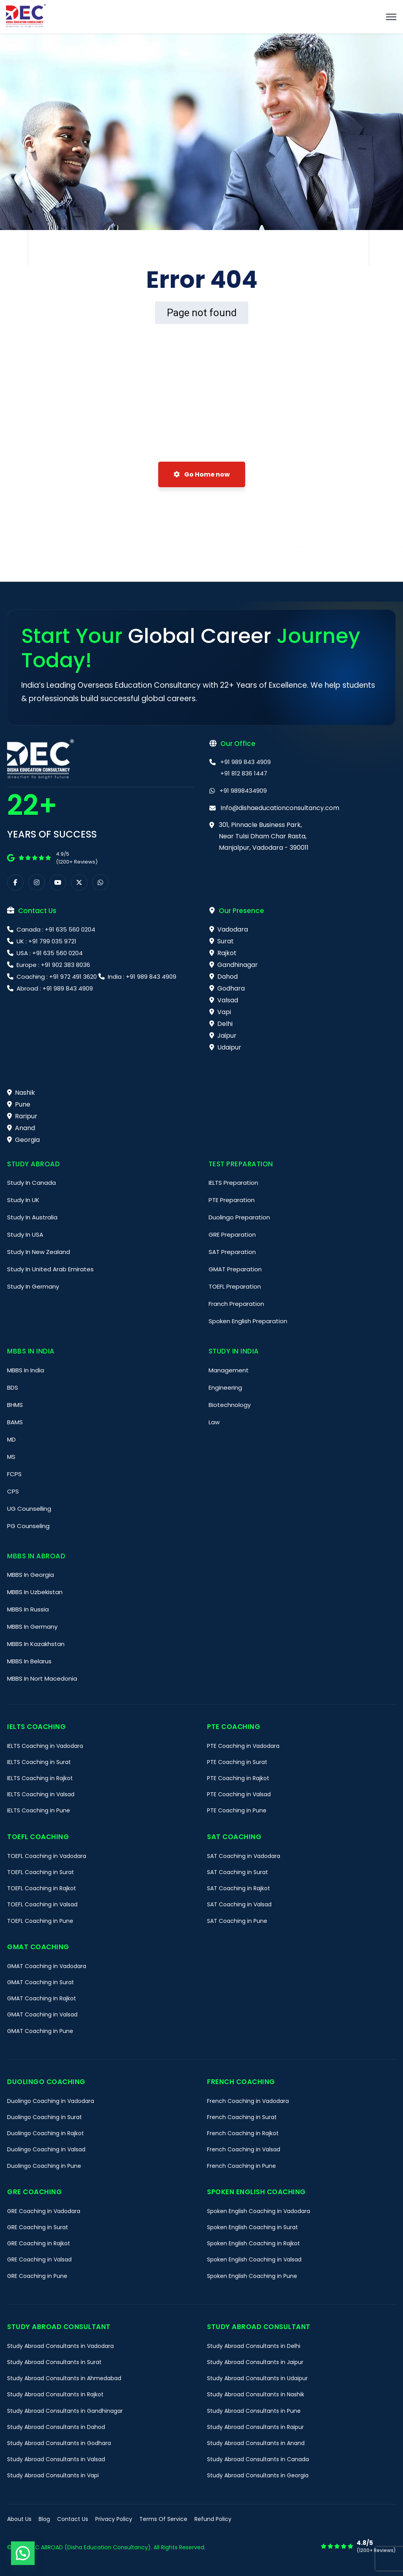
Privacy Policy (113, 2519)
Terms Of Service (163, 2519)
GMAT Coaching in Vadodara (46, 1966)
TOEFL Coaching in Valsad (42, 1904)
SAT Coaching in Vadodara (243, 1856)
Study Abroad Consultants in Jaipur (255, 2362)
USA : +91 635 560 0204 (49, 953)
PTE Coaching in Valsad (239, 1794)
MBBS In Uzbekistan (35, 1592)
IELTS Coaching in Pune (38, 1810)
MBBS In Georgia (30, 1575)
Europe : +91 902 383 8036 (52, 965)
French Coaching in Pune (241, 2166)
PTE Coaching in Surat (237, 1762)
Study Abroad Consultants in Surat (54, 2362)
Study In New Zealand (38, 1252)
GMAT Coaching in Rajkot (41, 1998)
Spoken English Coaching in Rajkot (253, 2243)
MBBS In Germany (32, 1626)
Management (229, 1370)
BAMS (15, 1422)
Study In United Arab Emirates (50, 1269)
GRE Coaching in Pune (37, 2276)
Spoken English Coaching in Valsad (254, 2259)
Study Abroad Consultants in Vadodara (60, 2346)
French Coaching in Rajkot (243, 2133)
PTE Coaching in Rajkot (238, 1778)
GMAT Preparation (235, 1269)
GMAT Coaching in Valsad (42, 2014)
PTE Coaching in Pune (236, 1810)
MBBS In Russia (28, 1609)
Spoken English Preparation (248, 1321)
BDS (12, 1387)
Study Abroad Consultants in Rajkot (55, 2394)
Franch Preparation (236, 1304)
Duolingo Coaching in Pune (44, 2166)
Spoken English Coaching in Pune (252, 2276)
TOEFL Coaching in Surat (40, 1872)
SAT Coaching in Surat (237, 1872)
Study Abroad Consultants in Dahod (56, 2427)
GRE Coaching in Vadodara (43, 2211)
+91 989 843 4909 (245, 762)
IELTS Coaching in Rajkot (40, 1778)
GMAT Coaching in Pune (40, 2031)
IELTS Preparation (233, 1182)
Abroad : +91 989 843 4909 (54, 988)
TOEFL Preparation (235, 1286)
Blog (44, 2519)
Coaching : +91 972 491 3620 (56, 976)
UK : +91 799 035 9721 (45, 941)
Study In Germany (33, 1286)
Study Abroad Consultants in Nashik (255, 2394)
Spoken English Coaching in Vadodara (258, 2211)
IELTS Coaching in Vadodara (45, 1746)
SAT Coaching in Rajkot (238, 1888)
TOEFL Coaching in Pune (40, 1921)
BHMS (15, 1405)
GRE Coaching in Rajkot (38, 2243)
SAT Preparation (232, 1252)
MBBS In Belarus (29, 1661)
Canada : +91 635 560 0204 (55, 929)
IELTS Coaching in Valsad (40, 1794)
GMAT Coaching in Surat (40, 1982)
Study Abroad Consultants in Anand (256, 2443)
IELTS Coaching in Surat (39, 1762)
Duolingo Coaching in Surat (44, 2117)
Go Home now (202, 474)
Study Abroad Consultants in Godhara (59, 2443)
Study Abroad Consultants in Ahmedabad (64, 2378)
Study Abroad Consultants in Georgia (258, 2475)
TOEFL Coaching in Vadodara (46, 1856)
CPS (13, 1491)
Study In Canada (31, 1182)
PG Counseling (28, 1526)
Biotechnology (230, 1405)
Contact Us (72, 2519)
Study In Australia (32, 1217)
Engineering (225, 1387)
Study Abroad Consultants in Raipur (255, 2427)
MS (11, 1457)
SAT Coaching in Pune (237, 1921)
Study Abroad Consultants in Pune (254, 2411)
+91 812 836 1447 (243, 773)
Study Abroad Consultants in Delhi (253, 2346)
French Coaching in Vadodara (248, 2101)
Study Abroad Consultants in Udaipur (257, 2378)
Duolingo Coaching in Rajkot (45, 2133)
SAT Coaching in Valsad (239, 1904)
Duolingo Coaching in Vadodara (50, 2101)
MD (11, 1439)
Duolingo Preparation (239, 1217)
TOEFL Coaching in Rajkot (41, 1888)
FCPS (14, 1474)
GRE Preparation (232, 1234)
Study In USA (25, 1234)
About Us (19, 2519)
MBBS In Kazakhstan (36, 1644)
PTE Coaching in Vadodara (243, 1746)
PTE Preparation (232, 1200)
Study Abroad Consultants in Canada (258, 2459)
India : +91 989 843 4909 (141, 976)
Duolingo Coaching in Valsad (46, 2149)
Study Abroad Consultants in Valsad (56, 2459)
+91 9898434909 (243, 790)
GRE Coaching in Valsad (39, 2259)
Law (214, 1422)
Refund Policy (212, 2519)
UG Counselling (29, 1508)
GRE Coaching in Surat (37, 2227)
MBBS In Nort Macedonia (42, 1678)
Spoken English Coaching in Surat (252, 2227)
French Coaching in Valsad (243, 2149)
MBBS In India (25, 1370)
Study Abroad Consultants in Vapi (53, 2475)
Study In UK (23, 1200)
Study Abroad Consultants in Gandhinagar (65, 2411)
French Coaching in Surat (242, 2117)
